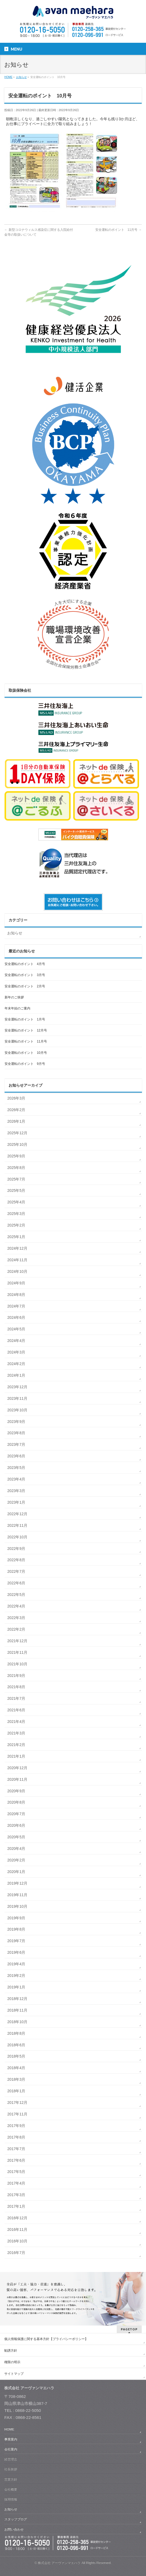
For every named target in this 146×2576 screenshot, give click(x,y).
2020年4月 (16, 1848)
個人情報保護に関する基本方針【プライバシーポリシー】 (46, 2339)
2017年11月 (17, 2114)
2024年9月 (16, 1283)
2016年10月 (17, 2241)
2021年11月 (17, 1652)
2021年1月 (16, 1756)
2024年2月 (16, 1364)
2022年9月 (16, 1548)
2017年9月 (16, 2125)
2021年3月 (16, 1733)
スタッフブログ (15, 2519)
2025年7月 (16, 1179)
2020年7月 (16, 1814)
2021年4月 (16, 1721)
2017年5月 (16, 2171)
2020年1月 (16, 1872)
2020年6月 (16, 1825)
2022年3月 (16, 1618)
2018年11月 (17, 2010)
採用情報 (10, 2499)
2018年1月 (16, 2091)
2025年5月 (16, 1190)
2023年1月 (16, 1502)
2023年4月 (16, 1479)
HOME (9, 2429)
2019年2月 (16, 1975)
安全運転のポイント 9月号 (25, 1064)
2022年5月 (16, 1594)
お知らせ (14, 933)
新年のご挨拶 (14, 997)
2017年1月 (16, 2206)
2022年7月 (16, 1571)
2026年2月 (16, 1110)
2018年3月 (16, 2079)
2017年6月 (16, 2160)
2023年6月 (16, 1456)
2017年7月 (16, 2149)
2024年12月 (17, 1248)
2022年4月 (16, 1606)
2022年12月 (17, 1514)
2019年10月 (17, 1906)
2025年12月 (17, 1133)
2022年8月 (16, 1560)
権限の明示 (12, 2362)
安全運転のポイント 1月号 (25, 1019)
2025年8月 (16, 1167)
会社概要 (10, 2489)
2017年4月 (16, 2183)
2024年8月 (16, 1294)
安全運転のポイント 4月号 (25, 964)
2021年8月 (16, 1687)
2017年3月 (16, 2195)
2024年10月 (17, 1271)
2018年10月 (17, 2022)
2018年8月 (16, 2033)
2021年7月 (16, 1698)
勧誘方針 (10, 2350)
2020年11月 (17, 1779)
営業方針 (10, 2479)
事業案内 (10, 2439)
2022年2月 (16, 1629)
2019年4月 (16, 1964)
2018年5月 (16, 2056)
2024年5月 (16, 1329)
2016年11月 (17, 2229)
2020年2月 (16, 1860)
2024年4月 (16, 1340)
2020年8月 (16, 1802)
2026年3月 (16, 1098)
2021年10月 (17, 1664)
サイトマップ (14, 2374)
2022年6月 (16, 1583)
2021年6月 (16, 1710)
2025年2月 (16, 1225)
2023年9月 (16, 1421)
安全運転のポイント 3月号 (25, 975)
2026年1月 (16, 1121)
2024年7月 (16, 1306)
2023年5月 (16, 1467)
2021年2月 (16, 1745)
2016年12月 (17, 2218)
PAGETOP (129, 2329)
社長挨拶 (10, 2469)
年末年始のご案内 (17, 1008)
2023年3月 (16, 1491)
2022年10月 (17, 1537)
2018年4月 (16, 2068)
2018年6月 (16, 2045)
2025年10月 (17, 1144)
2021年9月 (16, 1675)
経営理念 (10, 2459)
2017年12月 (17, 2102)
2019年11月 (17, 1895)
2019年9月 (16, 1918)
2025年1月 (16, 1237)
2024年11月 (17, 1260)
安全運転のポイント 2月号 (25, 986)
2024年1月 (16, 1375)
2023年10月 (17, 1410)
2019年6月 (16, 1952)
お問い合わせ (14, 2529)
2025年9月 (16, 1156)
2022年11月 (17, 1525)
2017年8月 (16, 2137)
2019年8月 (16, 1929)
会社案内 (10, 2449)
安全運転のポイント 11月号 (118, 230)
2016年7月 (16, 2252)
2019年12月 (17, 1883)
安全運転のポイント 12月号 (26, 1030)
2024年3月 (16, 1352)
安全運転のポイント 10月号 (26, 1053)
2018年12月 (17, 1999)
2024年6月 (16, 1317)
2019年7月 (16, 1941)
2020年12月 (17, 1768)
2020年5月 (16, 1837)
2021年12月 (17, 1641)
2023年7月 (16, 1444)
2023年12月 (17, 1387)
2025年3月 (16, 1213)
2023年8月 (16, 1433)
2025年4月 (16, 1202)
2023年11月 (17, 1398)
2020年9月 (16, 1791)
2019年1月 (16, 1987)
